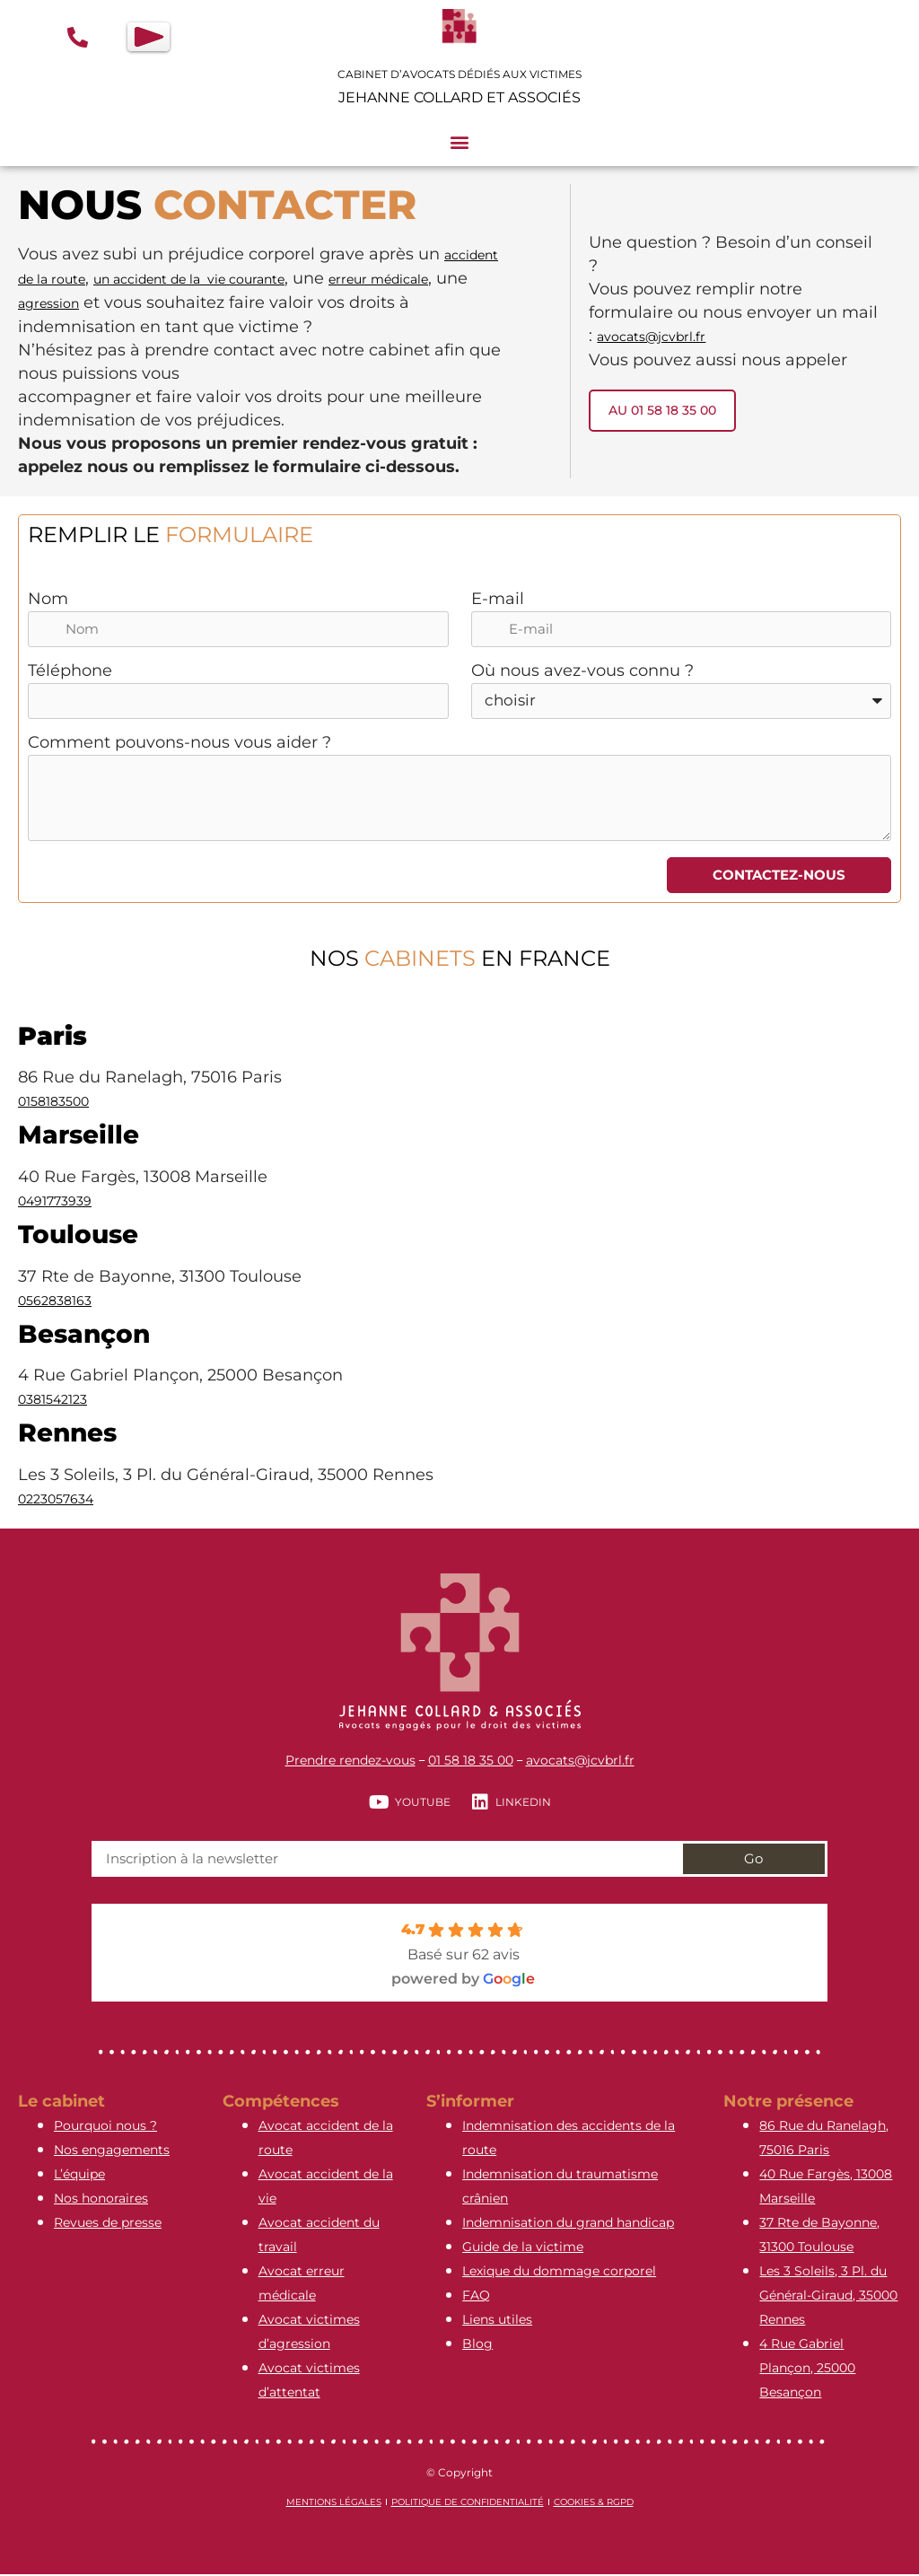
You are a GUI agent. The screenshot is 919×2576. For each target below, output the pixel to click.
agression (48, 303)
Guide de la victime (522, 2248)
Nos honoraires (101, 2200)
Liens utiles (497, 2321)
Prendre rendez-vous (350, 1762)
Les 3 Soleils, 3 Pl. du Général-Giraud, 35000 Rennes (828, 2297)
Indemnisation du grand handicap (568, 2224)
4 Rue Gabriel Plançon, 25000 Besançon (807, 2369)
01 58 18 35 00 (470, 1762)
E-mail (497, 600)
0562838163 (55, 1302)
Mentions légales (333, 2504)
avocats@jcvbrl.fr (651, 336)
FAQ (476, 2297)
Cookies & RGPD (594, 2504)
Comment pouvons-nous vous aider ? (180, 744)
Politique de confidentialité (467, 2504)
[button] (460, 142)
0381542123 (52, 1401)
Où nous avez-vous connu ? (582, 672)
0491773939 (55, 1203)
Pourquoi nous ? (105, 2127)
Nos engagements (112, 2151)
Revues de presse (108, 2224)
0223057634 (55, 1501)
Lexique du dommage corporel (559, 2273)
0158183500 (53, 1103)
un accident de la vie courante (188, 279)
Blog (477, 2345)
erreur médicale (378, 279)
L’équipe (79, 2176)
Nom (49, 600)
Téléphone (71, 672)
